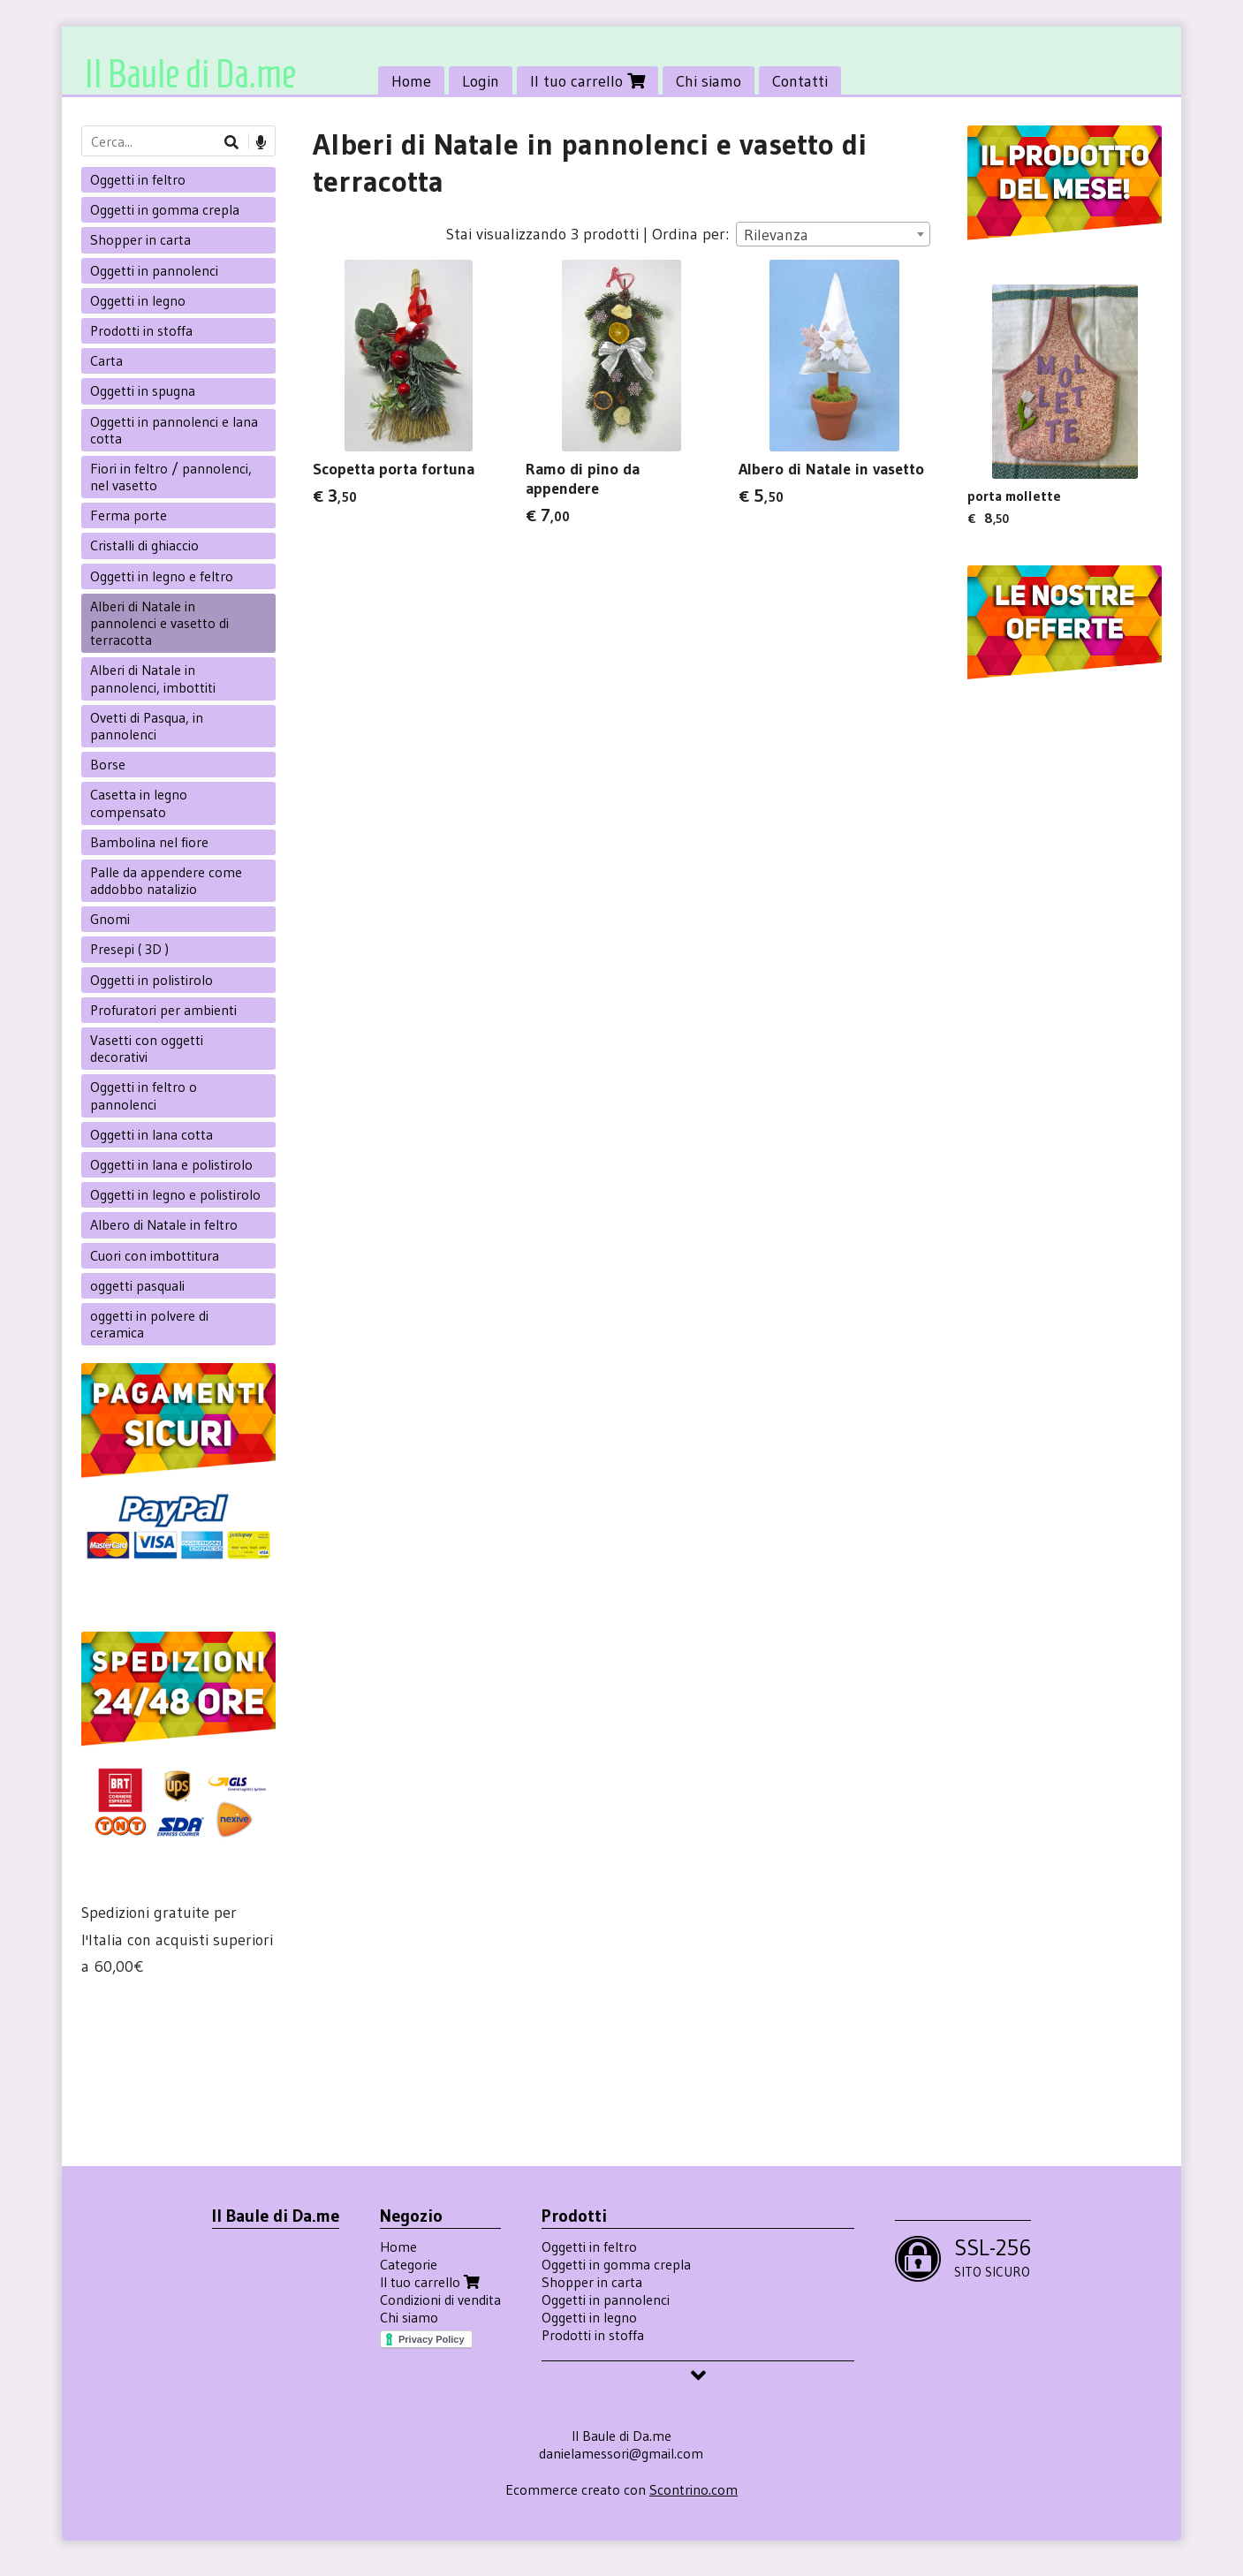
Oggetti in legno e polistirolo (175, 1194)
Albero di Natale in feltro (164, 1224)
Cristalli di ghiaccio (144, 545)
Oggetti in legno (138, 300)
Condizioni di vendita (440, 2299)
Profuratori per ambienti (163, 1010)
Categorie (408, 2264)
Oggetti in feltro (138, 179)
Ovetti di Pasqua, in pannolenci (146, 725)
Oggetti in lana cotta (151, 1134)
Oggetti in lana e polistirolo (171, 1164)
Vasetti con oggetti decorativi (146, 1048)
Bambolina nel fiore (149, 842)
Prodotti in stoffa (141, 330)
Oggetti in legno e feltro (161, 576)
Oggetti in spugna (142, 390)
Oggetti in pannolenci (154, 270)
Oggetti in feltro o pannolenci (143, 1095)
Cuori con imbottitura (154, 1255)
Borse (107, 764)
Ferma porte (128, 515)
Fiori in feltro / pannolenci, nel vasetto (171, 476)
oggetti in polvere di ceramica (149, 1324)
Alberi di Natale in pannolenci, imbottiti (153, 678)
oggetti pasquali (137, 1285)
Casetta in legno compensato (138, 802)
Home (411, 81)
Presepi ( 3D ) (129, 949)
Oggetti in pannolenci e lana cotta (174, 430)
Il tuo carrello (587, 81)
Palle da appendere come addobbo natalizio (166, 880)
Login (480, 81)
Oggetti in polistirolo (151, 980)
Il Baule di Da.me (190, 73)
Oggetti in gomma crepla (164, 209)
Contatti (800, 81)
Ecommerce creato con (621, 2489)
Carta (106, 360)
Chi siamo (708, 81)
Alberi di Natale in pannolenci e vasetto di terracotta (159, 622)
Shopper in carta (140, 239)
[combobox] (833, 234)
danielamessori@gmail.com (621, 2453)
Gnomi (110, 919)
